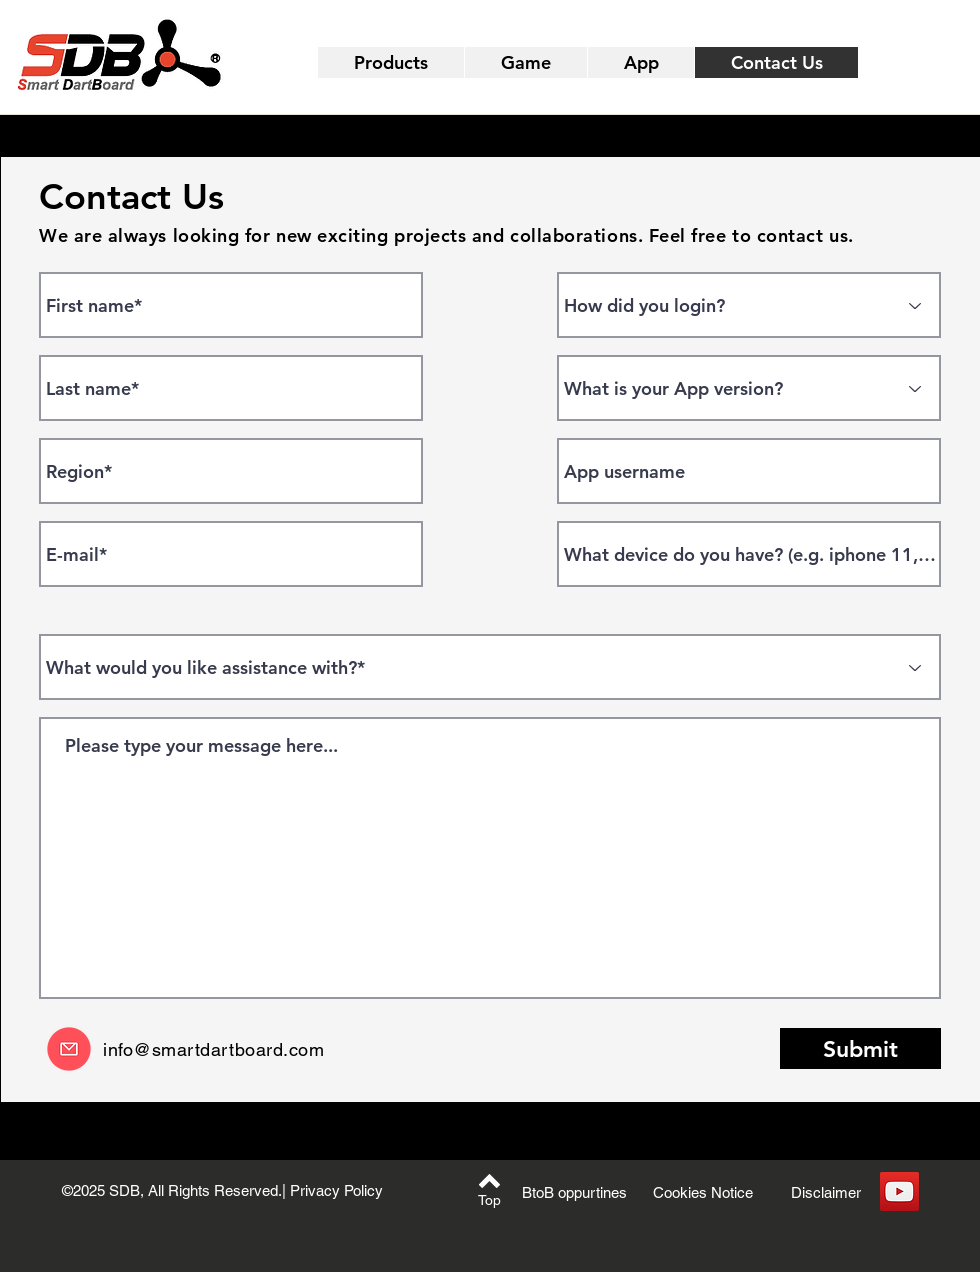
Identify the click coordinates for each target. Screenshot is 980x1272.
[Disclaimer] (826, 1192)
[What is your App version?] (749, 388)
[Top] (489, 1201)
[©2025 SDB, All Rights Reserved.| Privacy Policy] (222, 1191)
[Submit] (860, 1048)
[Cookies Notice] (703, 1192)
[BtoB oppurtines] (574, 1192)
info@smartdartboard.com (213, 1049)
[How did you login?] (749, 305)
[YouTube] (899, 1191)
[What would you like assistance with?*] (490, 667)
